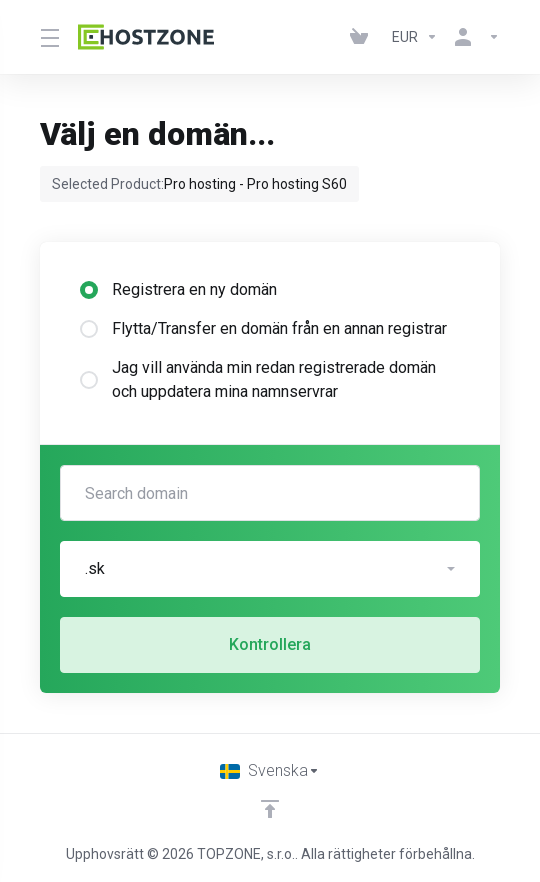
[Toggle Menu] (47, 37)
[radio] (89, 290)
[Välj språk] (270, 771)
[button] (270, 569)
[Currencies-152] (415, 37)
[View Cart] (363, 37)
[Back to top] (270, 809)
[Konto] (473, 37)
